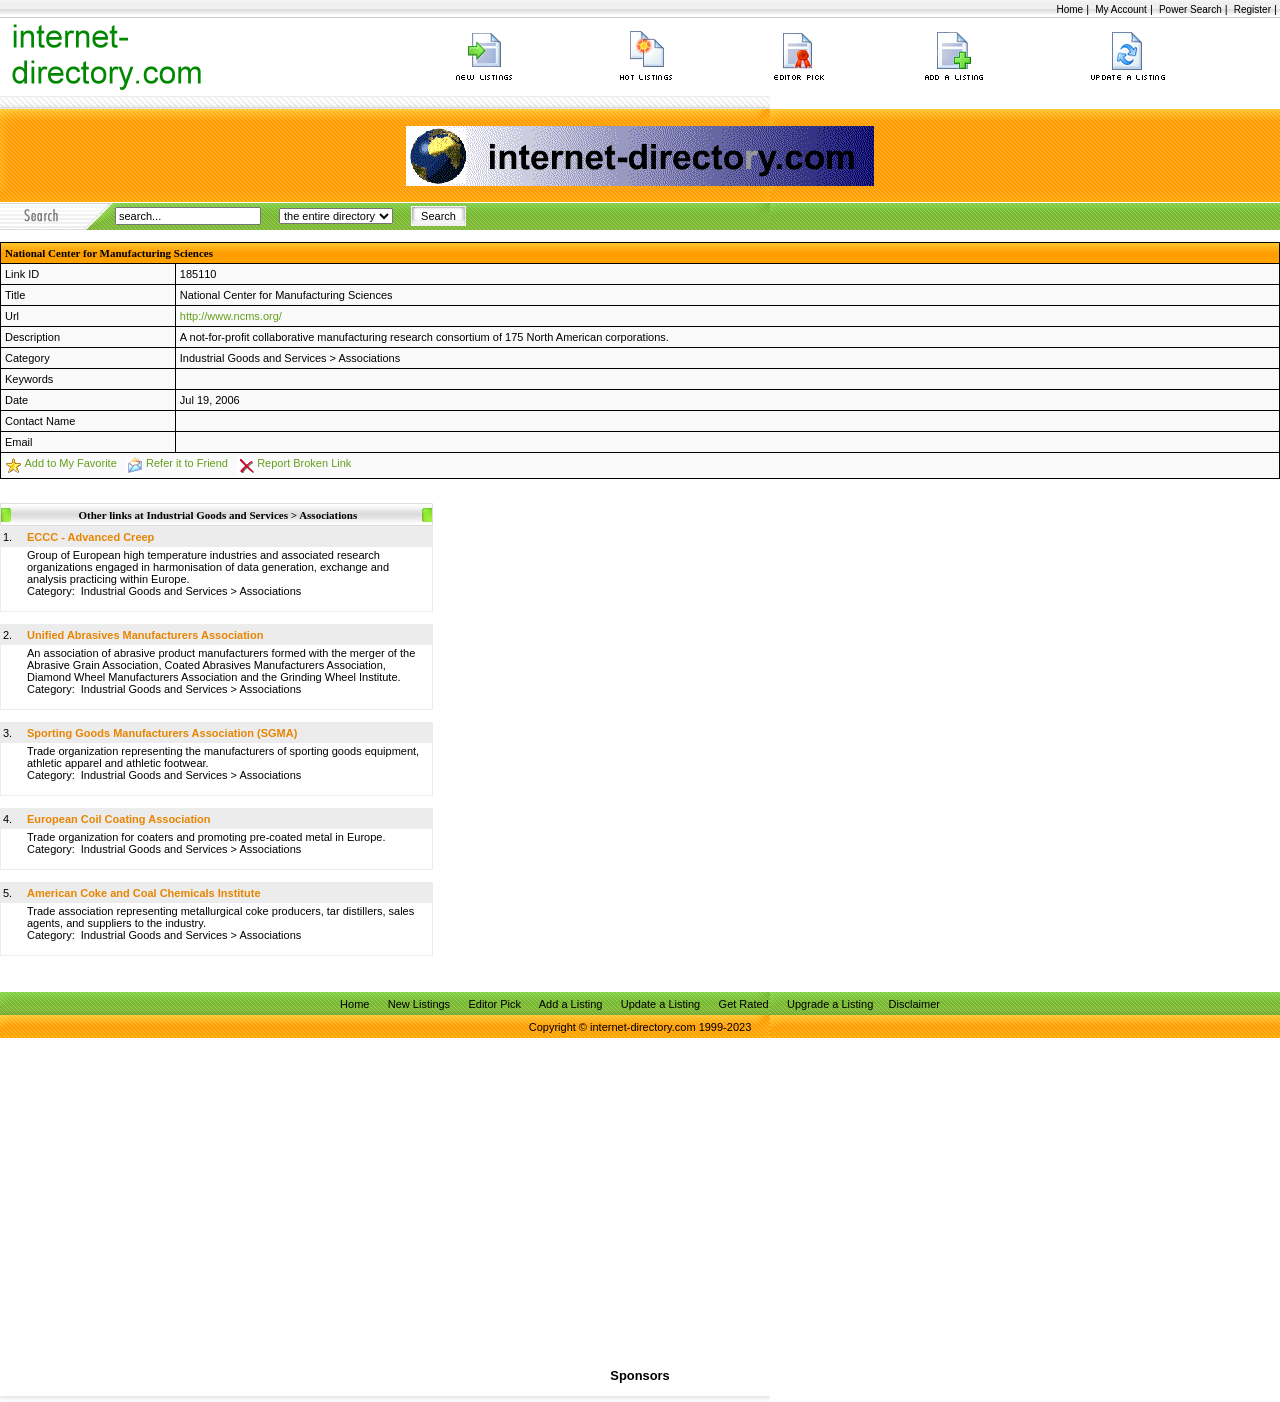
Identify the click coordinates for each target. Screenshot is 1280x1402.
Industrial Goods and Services (253, 358)
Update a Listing (661, 1004)
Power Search (1190, 9)
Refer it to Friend (187, 463)
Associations (369, 358)
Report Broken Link (304, 463)
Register (1252, 9)
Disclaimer (914, 1004)
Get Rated (744, 1004)
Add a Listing (571, 1004)
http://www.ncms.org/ (231, 316)
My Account (1121, 9)
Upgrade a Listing (830, 1004)
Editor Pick (494, 1004)
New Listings (419, 1004)
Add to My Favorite (70, 463)
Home (1069, 9)
